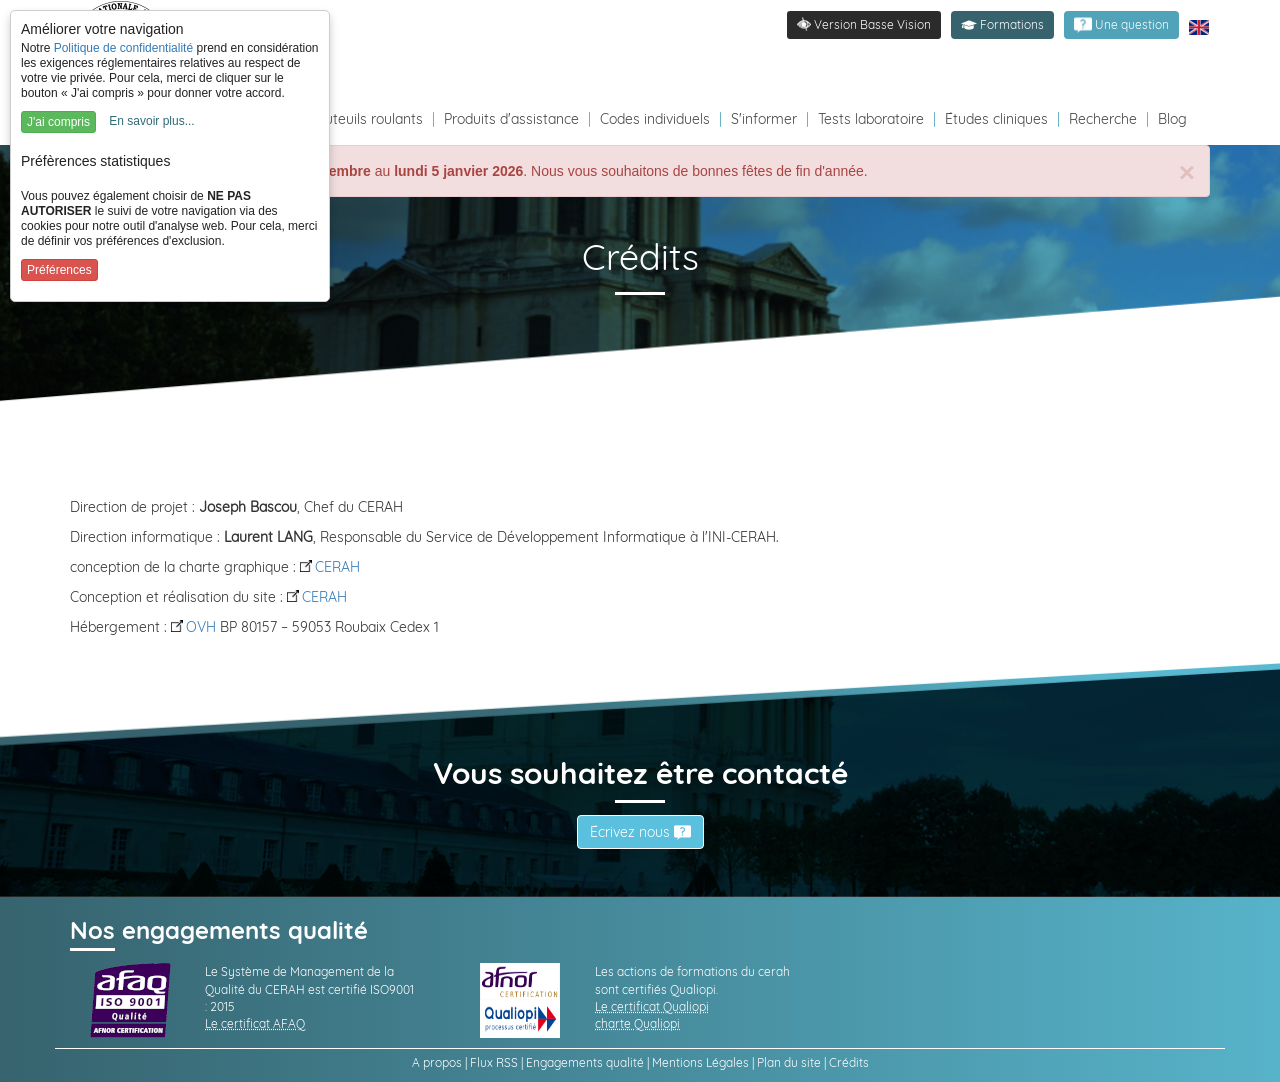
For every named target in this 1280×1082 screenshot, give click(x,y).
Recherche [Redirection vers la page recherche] (1103, 119)
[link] (1121, 25)
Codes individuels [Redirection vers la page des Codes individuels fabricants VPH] (655, 119)
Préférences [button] (59, 270)
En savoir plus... (151, 121)
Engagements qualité (585, 1062)
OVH (193, 627)
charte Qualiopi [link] (637, 1023)
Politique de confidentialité (123, 48)
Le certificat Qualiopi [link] (652, 1006)
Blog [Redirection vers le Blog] (1172, 119)
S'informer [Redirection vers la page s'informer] (764, 119)
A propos (437, 1062)
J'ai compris (58, 122)
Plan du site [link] (789, 1062)
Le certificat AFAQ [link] (255, 1023)
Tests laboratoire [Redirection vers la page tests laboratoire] (871, 119)
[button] (1002, 25)
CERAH (330, 567)
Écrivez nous (640, 832)
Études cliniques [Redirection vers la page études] (996, 119)
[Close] (1187, 173)
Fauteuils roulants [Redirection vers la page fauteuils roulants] (366, 119)
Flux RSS (494, 1062)
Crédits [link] (849, 1062)
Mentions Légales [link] (700, 1062)
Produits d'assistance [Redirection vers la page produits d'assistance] (511, 119)
